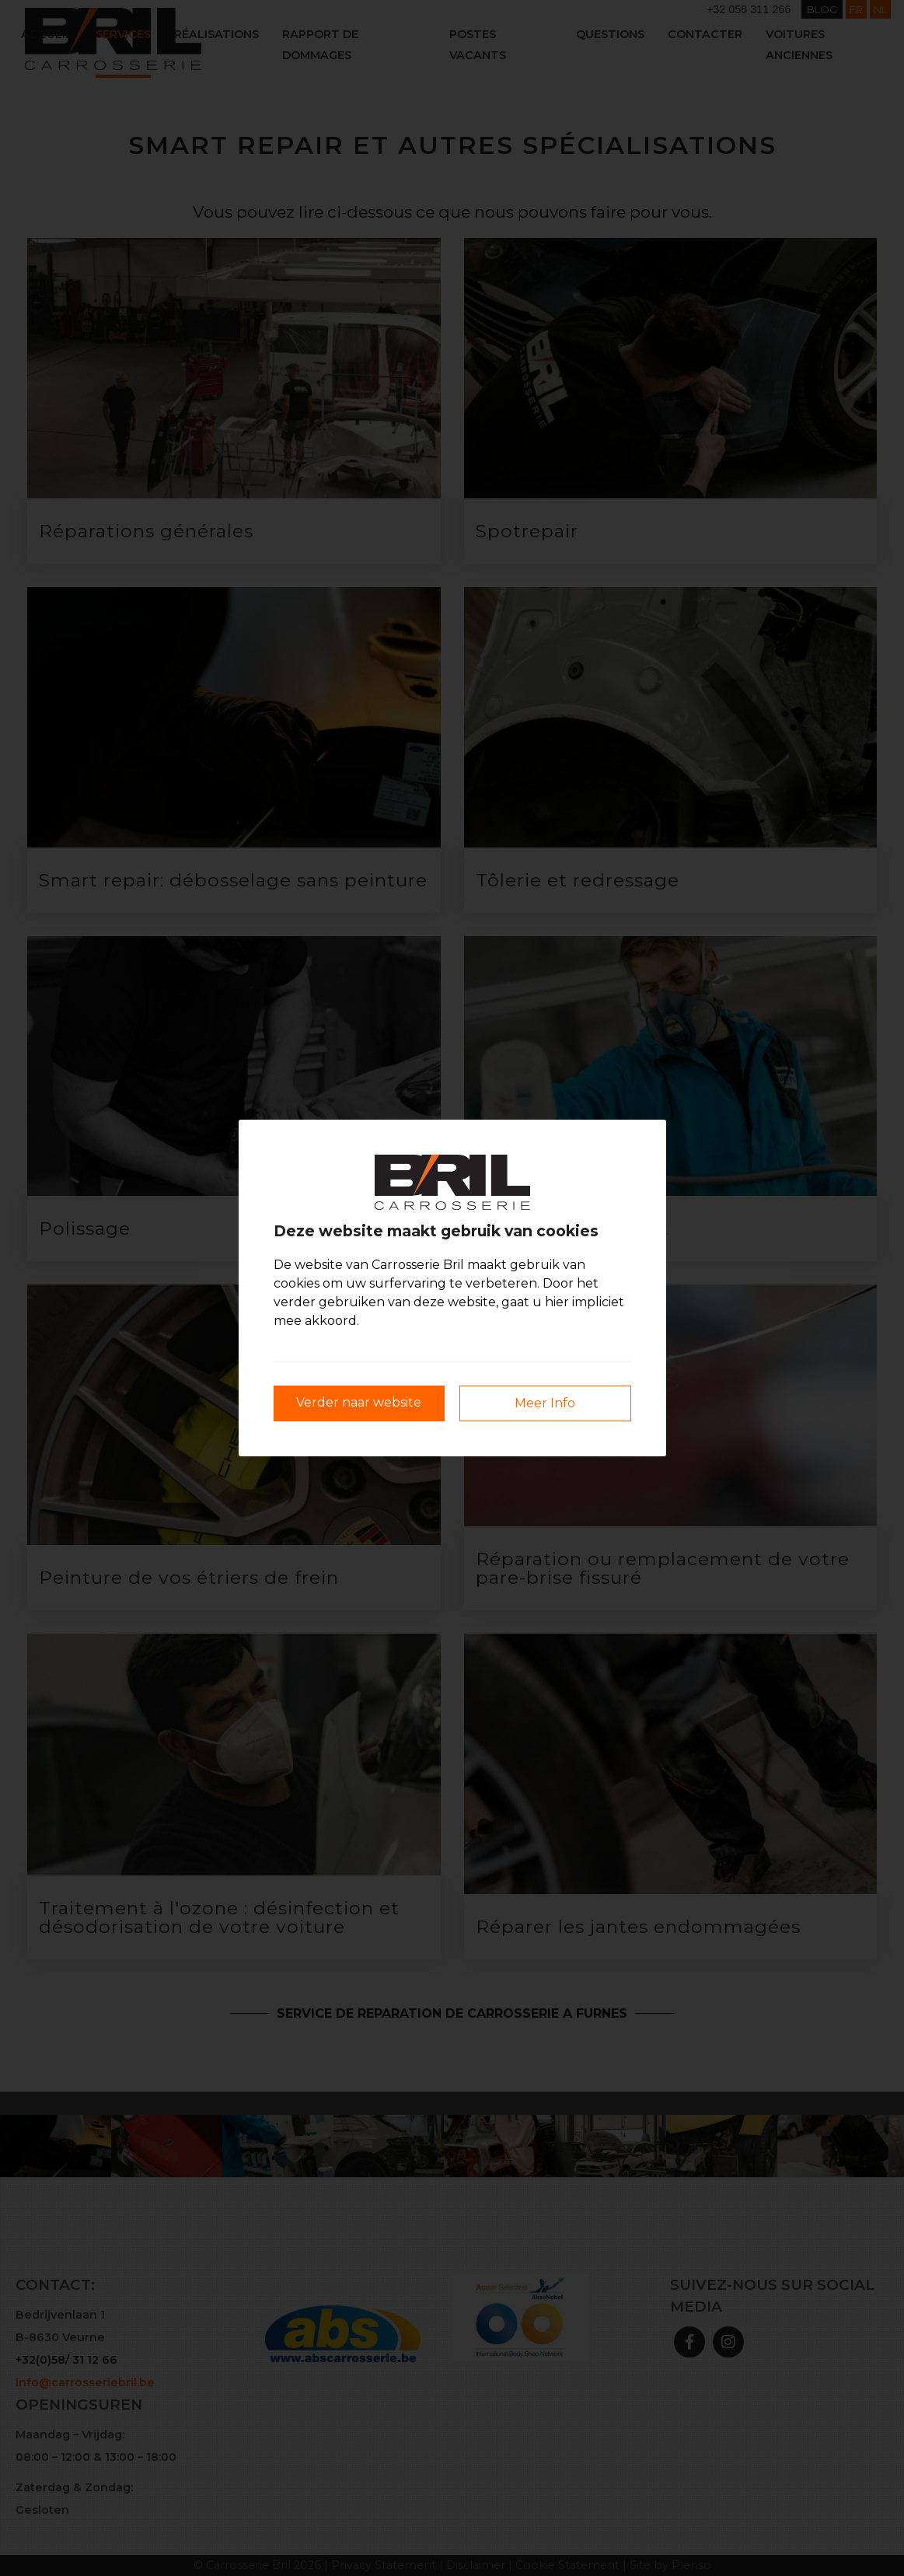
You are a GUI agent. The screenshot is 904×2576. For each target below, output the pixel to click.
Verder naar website (358, 1402)
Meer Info (545, 1403)
